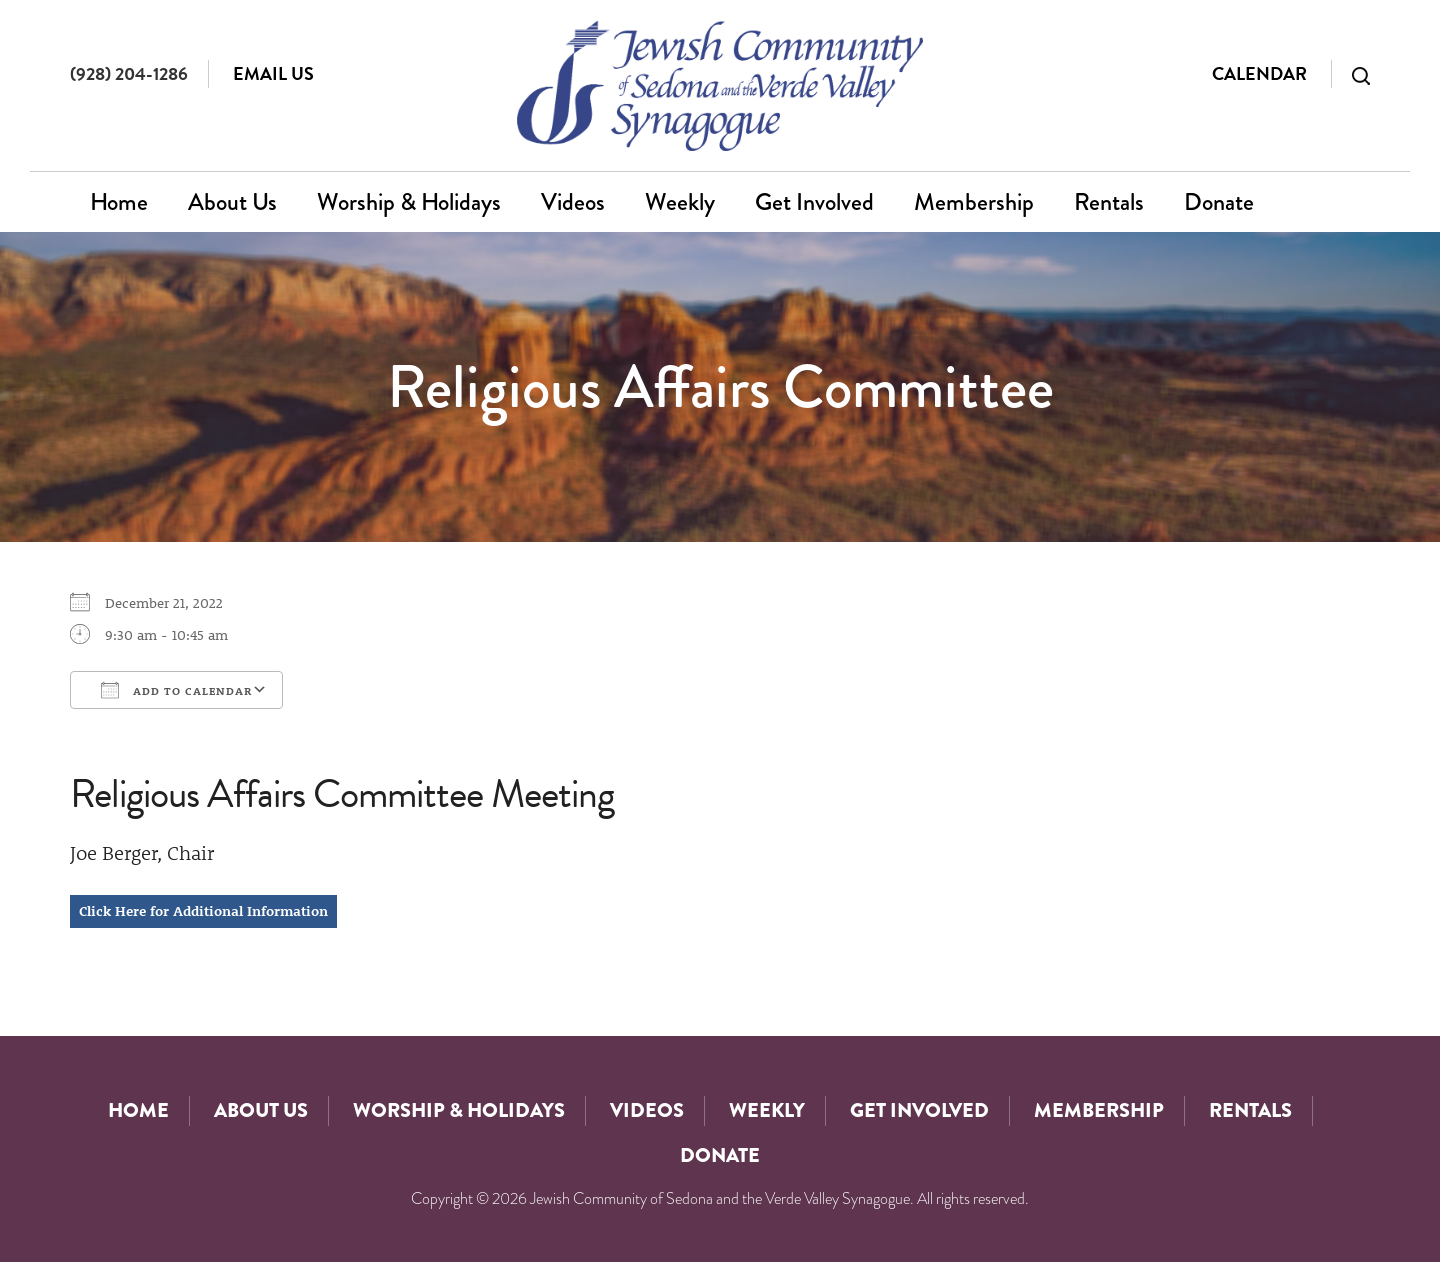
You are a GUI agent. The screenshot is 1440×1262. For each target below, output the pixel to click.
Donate (1219, 201)
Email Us (273, 73)
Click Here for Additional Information (203, 911)
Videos (573, 201)
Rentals (1109, 201)
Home (119, 201)
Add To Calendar (176, 690)
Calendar (1259, 73)
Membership (974, 201)
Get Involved (814, 201)
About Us (232, 201)
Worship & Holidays (409, 201)
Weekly (680, 201)
